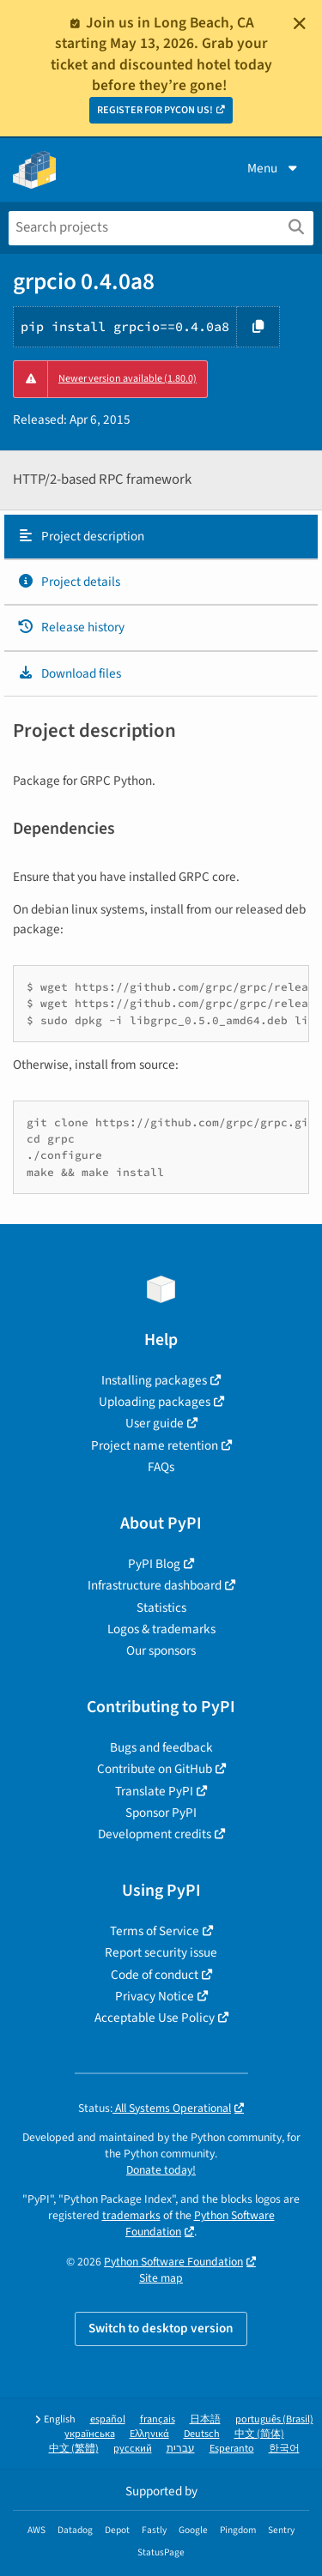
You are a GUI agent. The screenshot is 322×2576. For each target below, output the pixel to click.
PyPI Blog (154, 1563)
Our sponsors (161, 1650)
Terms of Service (154, 1930)
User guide (154, 1423)
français (157, 2419)
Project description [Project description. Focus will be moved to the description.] (80, 536)
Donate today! (161, 2170)
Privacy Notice (154, 1996)
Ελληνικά (149, 2434)
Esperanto (232, 2448)
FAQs (161, 1466)
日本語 (205, 2419)
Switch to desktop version (161, 2328)
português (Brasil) (274, 2419)
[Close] (299, 23)
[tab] (161, 537)
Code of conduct (154, 1974)
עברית (181, 2448)
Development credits (154, 1834)
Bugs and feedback (161, 1747)
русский (132, 2448)
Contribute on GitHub (154, 1768)
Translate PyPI (154, 1791)
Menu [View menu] (274, 168)
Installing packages (154, 1380)
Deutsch (202, 2434)
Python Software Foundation (173, 2261)
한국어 (284, 2448)
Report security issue (161, 1952)
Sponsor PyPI (161, 1812)
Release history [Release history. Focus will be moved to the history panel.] (71, 627)
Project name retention (154, 1445)
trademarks (131, 2215)
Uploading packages (154, 1401)
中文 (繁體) (74, 2448)
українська (89, 2434)
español (107, 2419)
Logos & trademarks (161, 1629)
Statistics (161, 1607)
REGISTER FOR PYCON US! (155, 110)
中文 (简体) (259, 2434)
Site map (161, 2278)
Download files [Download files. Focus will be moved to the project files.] (69, 673)
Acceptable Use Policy (154, 2017)
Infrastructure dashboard (155, 1585)
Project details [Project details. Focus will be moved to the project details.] (68, 581)
